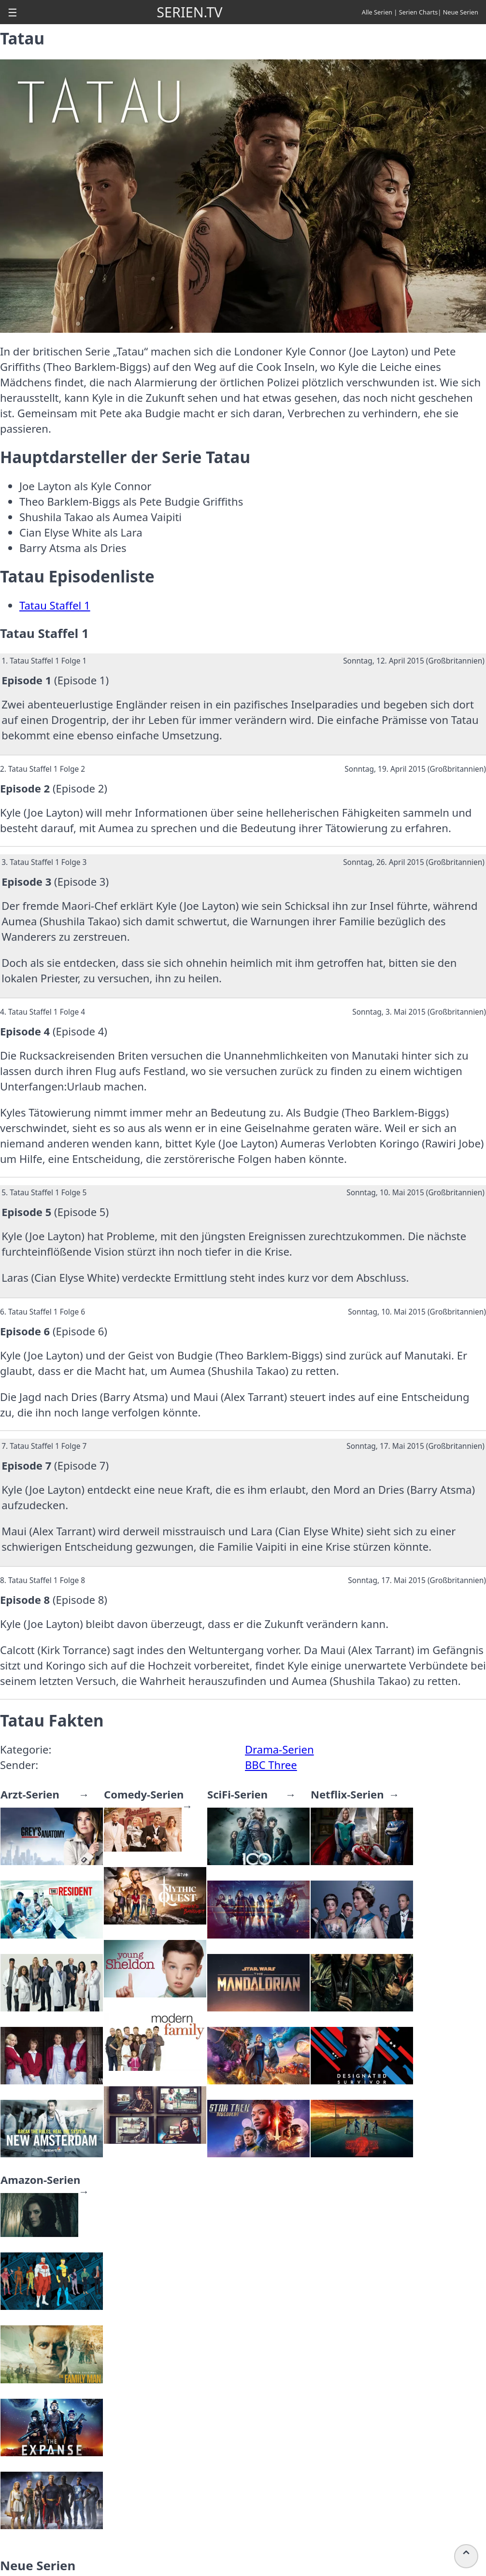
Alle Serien (377, 12)
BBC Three (271, 1764)
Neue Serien (460, 12)
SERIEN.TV (189, 11)
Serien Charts (418, 12)
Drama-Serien (279, 1749)
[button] (12, 12)
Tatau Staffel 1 (54, 605)
